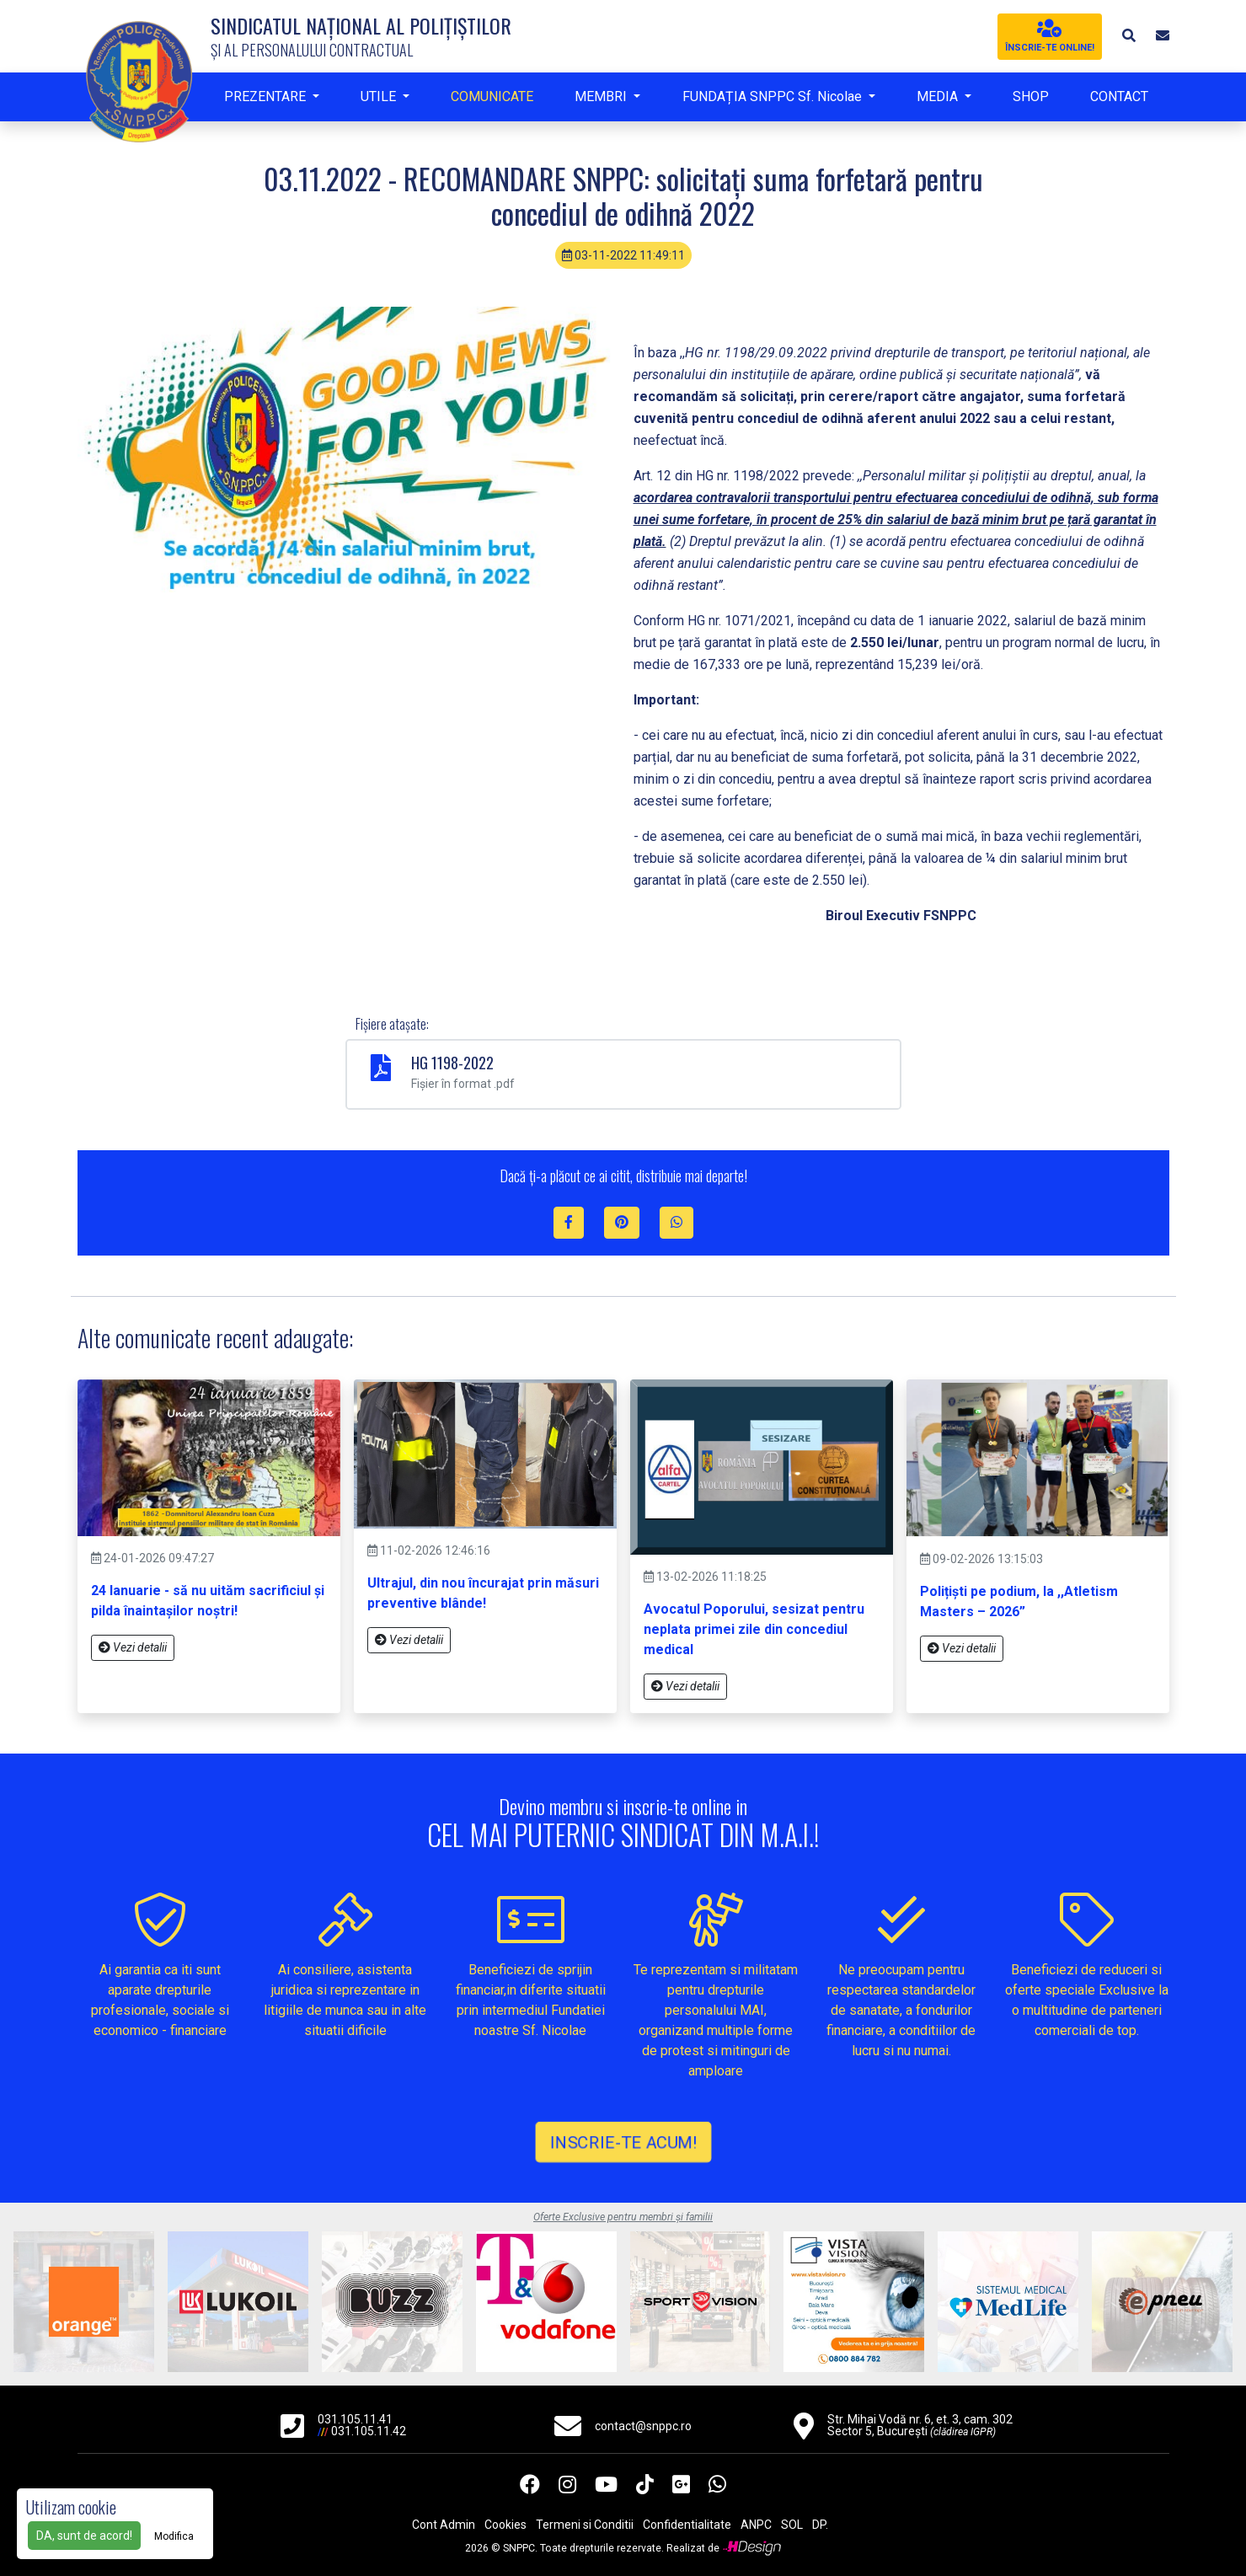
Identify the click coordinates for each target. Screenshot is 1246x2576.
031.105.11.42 (368, 2431)
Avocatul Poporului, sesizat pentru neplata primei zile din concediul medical (754, 1629)
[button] (1129, 36)
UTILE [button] (380, 96)
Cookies (505, 2524)
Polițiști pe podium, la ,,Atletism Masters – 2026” (1019, 1601)
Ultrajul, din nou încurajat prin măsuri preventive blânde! (483, 1593)
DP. (820, 2524)
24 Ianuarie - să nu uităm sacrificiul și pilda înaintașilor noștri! (207, 1601)
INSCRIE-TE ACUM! (623, 2142)
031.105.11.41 (355, 2419)
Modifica (174, 2536)
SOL (792, 2524)
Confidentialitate (687, 2524)
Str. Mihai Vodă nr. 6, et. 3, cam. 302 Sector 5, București (920, 2425)
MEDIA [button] (939, 96)
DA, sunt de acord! (84, 2535)
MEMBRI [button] (602, 96)
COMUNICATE (492, 96)
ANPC (756, 2524)
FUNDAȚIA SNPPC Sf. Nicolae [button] (773, 96)
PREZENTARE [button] (266, 96)
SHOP (1031, 96)
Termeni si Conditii (585, 2524)
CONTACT (1119, 96)
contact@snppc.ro (643, 2426)
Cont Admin (443, 2524)
